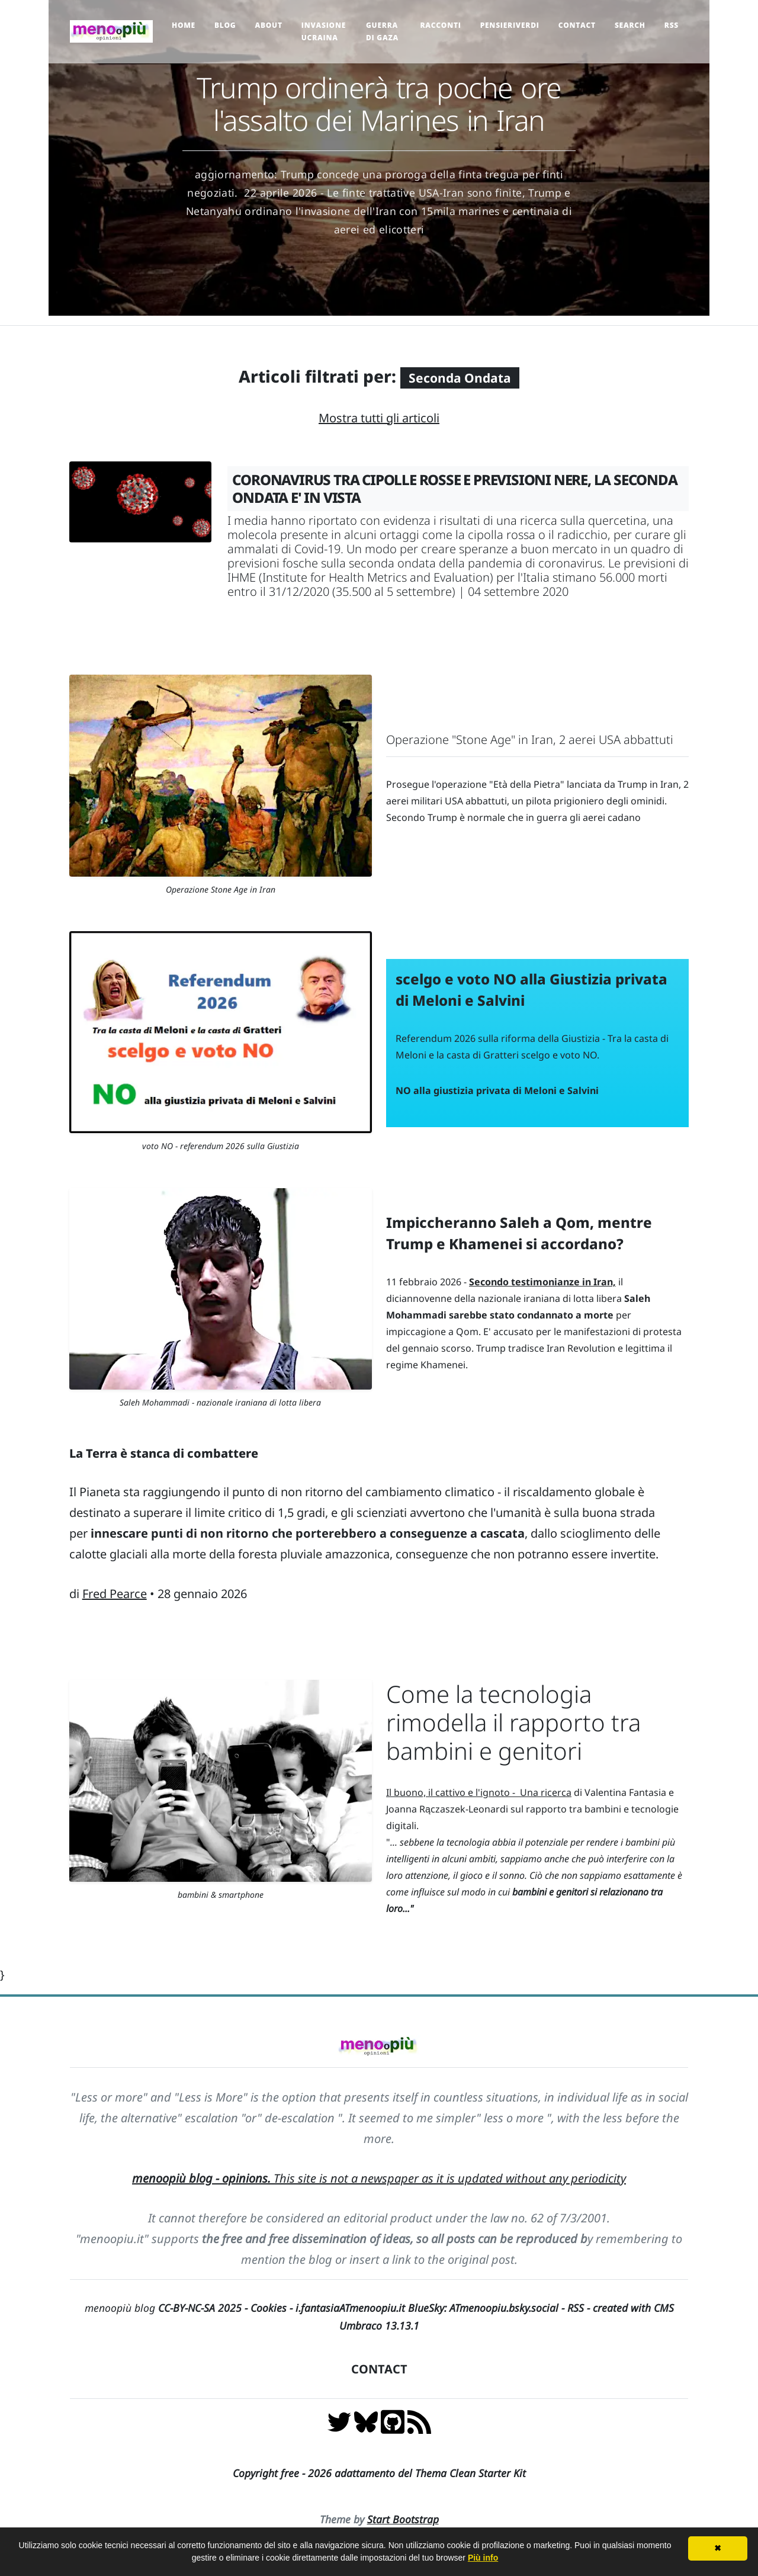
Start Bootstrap (403, 2519)
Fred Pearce (114, 1594)
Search (630, 25)
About (268, 25)
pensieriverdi (509, 25)
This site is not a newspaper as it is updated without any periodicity (379, 2178)
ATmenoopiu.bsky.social (503, 2308)
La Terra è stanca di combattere (163, 1453)
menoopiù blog (167, 2308)
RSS (671, 25)
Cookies (268, 2308)
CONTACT (379, 2369)
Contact (577, 25)
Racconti (440, 25)
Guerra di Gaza (382, 31)
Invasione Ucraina (323, 31)
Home (183, 25)
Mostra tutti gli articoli (379, 418)
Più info (483, 2557)
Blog (225, 25)
